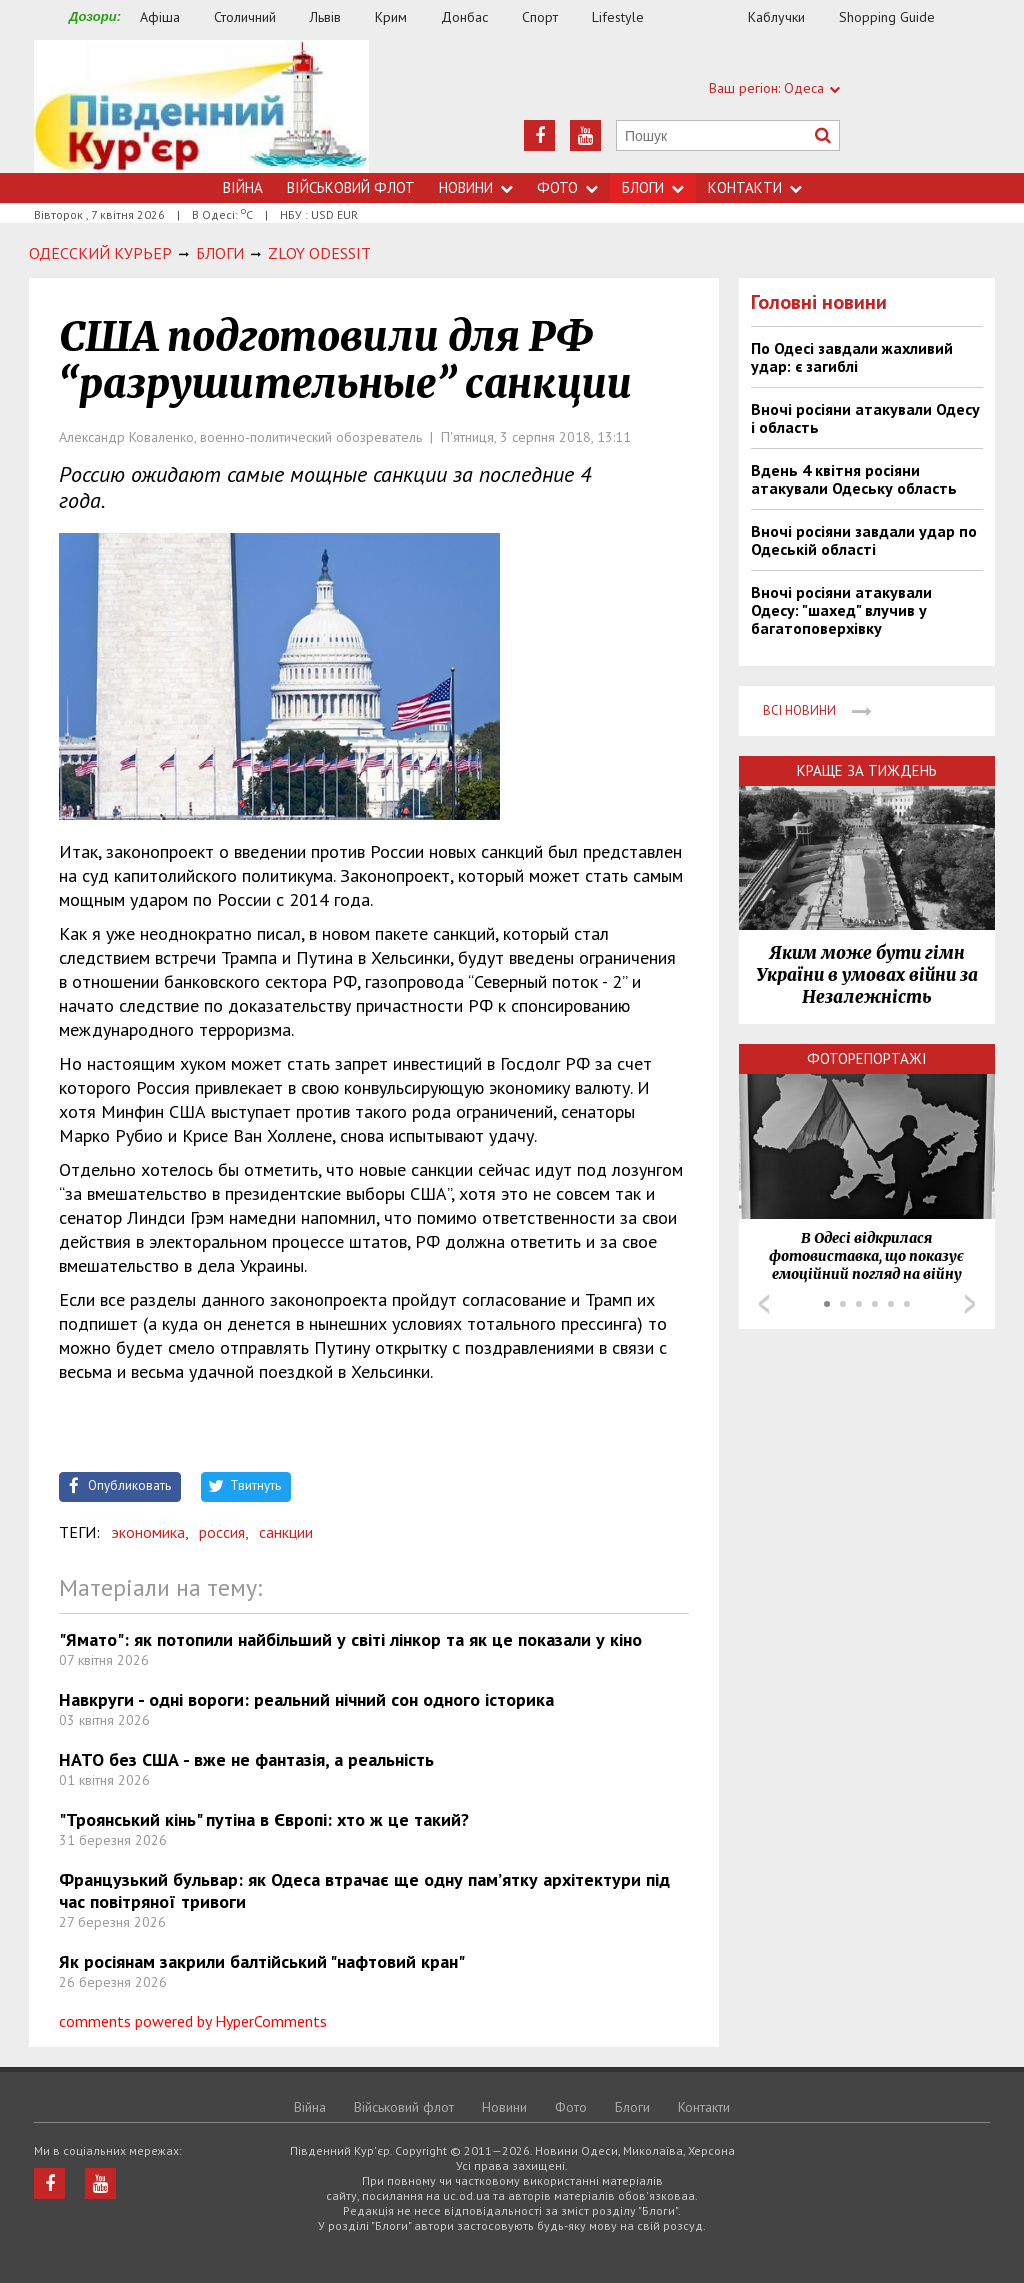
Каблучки (776, 17)
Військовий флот (351, 187)
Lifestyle (618, 17)
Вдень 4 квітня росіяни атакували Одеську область (854, 479)
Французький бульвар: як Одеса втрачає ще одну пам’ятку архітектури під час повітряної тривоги (364, 1890)
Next (970, 1304)
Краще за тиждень (867, 770)
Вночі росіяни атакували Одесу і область (865, 418)
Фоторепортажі (867, 1058)
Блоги (653, 187)
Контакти (755, 187)
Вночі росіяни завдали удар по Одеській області (864, 540)
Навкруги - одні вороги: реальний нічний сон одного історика (306, 1699)
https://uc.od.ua (201, 106)
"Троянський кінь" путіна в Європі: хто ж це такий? (264, 1819)
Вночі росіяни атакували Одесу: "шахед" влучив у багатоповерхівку (841, 610)
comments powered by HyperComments (193, 2021)
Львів (325, 17)
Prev (764, 1304)
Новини (476, 187)
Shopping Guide (887, 17)
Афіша (160, 17)
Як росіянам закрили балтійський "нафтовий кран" (262, 1961)
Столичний (245, 17)
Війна (243, 187)
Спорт (540, 17)
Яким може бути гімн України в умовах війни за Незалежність (867, 975)
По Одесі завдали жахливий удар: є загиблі (852, 357)
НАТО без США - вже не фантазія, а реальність (246, 1759)
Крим (391, 17)
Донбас (464, 17)
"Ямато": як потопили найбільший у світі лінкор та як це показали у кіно (350, 1639)
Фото (567, 187)
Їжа (706, 17)
